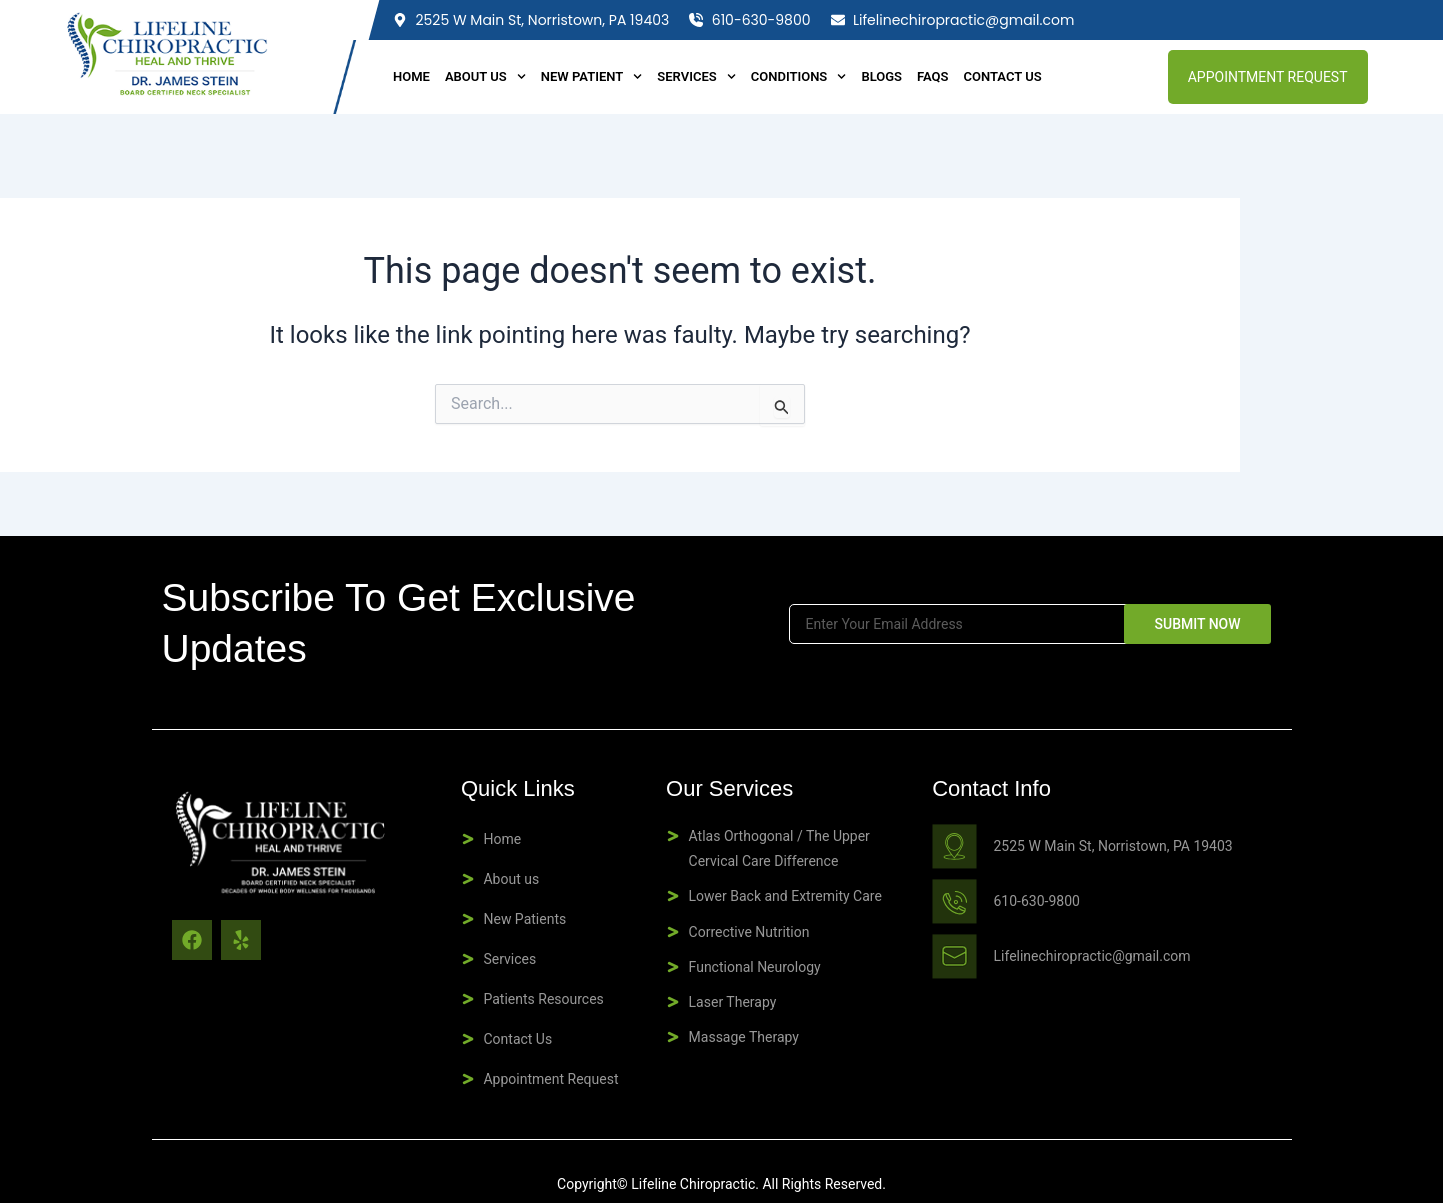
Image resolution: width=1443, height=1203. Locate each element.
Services (696, 77)
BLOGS (881, 76)
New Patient (592, 77)
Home (411, 76)
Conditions (799, 77)
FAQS (932, 76)
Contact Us (1003, 76)
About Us (485, 77)
